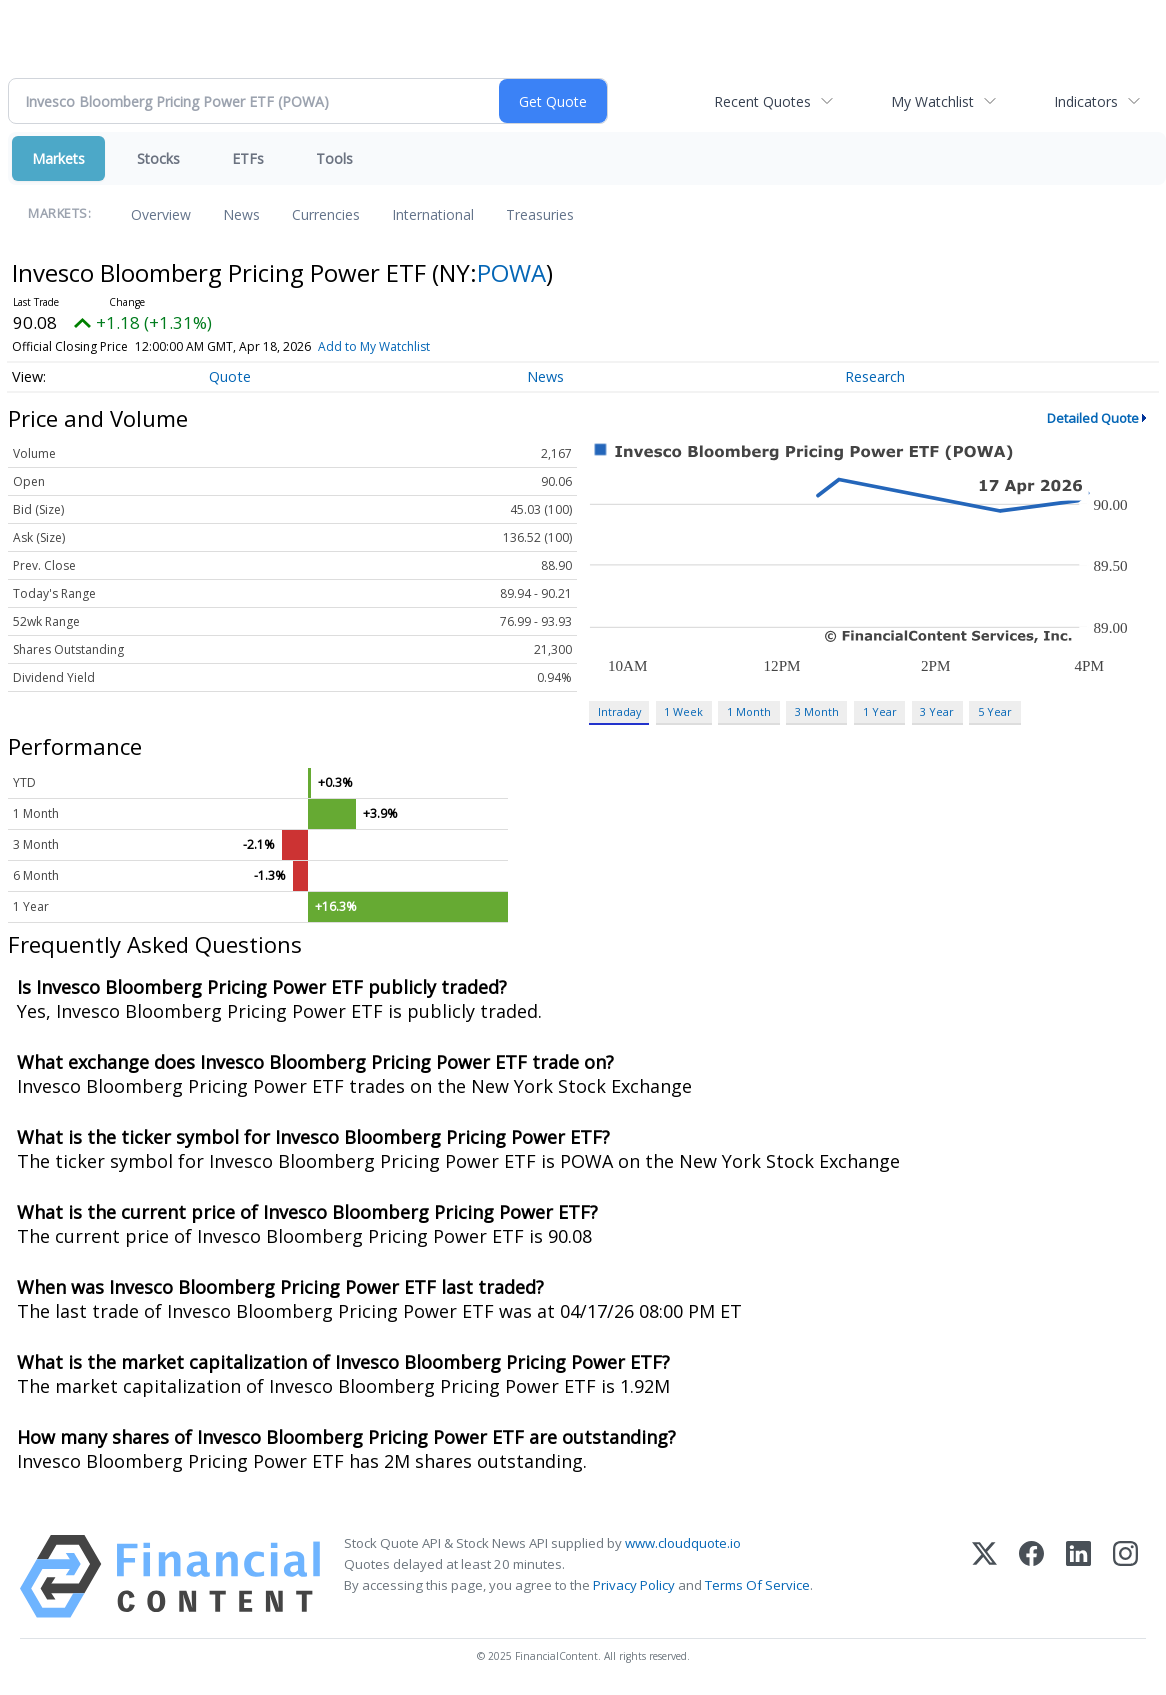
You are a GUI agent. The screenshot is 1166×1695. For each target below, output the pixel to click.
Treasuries (540, 214)
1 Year (880, 711)
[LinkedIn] (1078, 1576)
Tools (334, 158)
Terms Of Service (757, 1585)
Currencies (326, 214)
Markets (58, 158)
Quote (230, 376)
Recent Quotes (762, 101)
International (433, 214)
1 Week (683, 711)
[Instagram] (1125, 1576)
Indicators (1086, 101)
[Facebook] (1031, 1576)
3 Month (817, 711)
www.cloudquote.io (683, 1543)
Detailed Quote (1093, 418)
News (241, 214)
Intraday (619, 711)
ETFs (248, 158)
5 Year (995, 711)
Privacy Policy (634, 1585)
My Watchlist (932, 101)
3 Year (937, 711)
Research (875, 376)
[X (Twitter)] (984, 1576)
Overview (161, 214)
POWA (511, 272)
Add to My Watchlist (374, 346)
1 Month (749, 711)
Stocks (158, 158)
